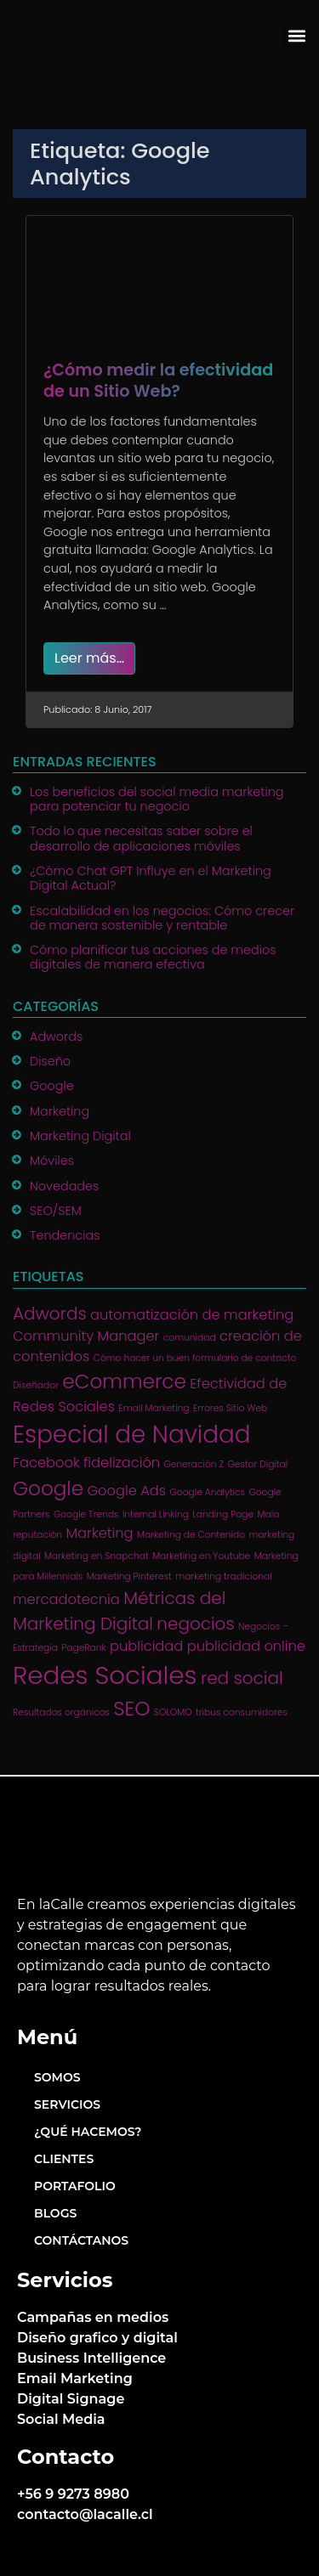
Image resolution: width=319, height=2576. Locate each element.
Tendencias (65, 1235)
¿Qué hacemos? (87, 2131)
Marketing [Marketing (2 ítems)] (99, 1533)
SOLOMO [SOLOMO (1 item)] (173, 1712)
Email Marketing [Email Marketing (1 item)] (153, 1408)
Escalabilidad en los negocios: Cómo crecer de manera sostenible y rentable (162, 918)
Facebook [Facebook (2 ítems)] (46, 1462)
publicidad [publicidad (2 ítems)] (146, 1646)
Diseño (50, 1061)
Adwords (56, 1036)
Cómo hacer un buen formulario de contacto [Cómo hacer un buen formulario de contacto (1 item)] (195, 1358)
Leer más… (89, 658)
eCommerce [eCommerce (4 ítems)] (124, 1381)
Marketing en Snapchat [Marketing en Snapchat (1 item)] (96, 1556)
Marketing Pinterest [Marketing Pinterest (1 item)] (129, 1576)
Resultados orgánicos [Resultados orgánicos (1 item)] (61, 1712)
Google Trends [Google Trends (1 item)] (86, 1514)
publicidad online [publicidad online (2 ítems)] (246, 1646)
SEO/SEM (56, 1210)
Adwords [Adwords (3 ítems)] (50, 1313)
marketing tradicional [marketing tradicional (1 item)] (223, 1576)
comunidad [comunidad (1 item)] (189, 1337)
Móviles (52, 1160)
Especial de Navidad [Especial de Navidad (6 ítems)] (131, 1434)
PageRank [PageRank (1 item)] (83, 1647)
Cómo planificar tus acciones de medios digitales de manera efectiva (153, 957)
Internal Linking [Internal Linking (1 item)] (155, 1514)
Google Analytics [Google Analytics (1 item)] (207, 1492)
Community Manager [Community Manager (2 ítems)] (86, 1336)
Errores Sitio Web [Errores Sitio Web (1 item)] (230, 1408)
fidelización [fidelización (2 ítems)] (121, 1462)
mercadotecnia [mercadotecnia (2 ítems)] (66, 1599)
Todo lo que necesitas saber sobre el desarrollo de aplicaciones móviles (141, 838)
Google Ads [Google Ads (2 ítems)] (126, 1490)
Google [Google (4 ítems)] (48, 1488)
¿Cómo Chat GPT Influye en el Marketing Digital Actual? (150, 878)
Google (52, 1085)
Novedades (64, 1186)
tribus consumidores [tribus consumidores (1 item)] (242, 1712)
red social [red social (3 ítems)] (242, 1678)
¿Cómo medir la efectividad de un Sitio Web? (158, 381)
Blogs (55, 2213)
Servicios (67, 2104)
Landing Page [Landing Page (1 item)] (222, 1514)
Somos (57, 2077)
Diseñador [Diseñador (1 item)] (36, 1385)
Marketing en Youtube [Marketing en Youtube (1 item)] (201, 1556)
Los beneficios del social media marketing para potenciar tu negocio (157, 799)
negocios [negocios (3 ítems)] (195, 1623)
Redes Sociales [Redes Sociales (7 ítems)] (105, 1675)
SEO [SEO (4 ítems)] (131, 1708)
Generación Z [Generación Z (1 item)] (194, 1464)
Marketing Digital (80, 1135)
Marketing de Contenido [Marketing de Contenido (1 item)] (191, 1534)
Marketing (59, 1111)
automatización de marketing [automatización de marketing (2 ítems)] (191, 1315)
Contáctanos (81, 2240)
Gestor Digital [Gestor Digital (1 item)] (257, 1464)
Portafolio (75, 2186)
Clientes (64, 2158)
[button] (296, 36)
